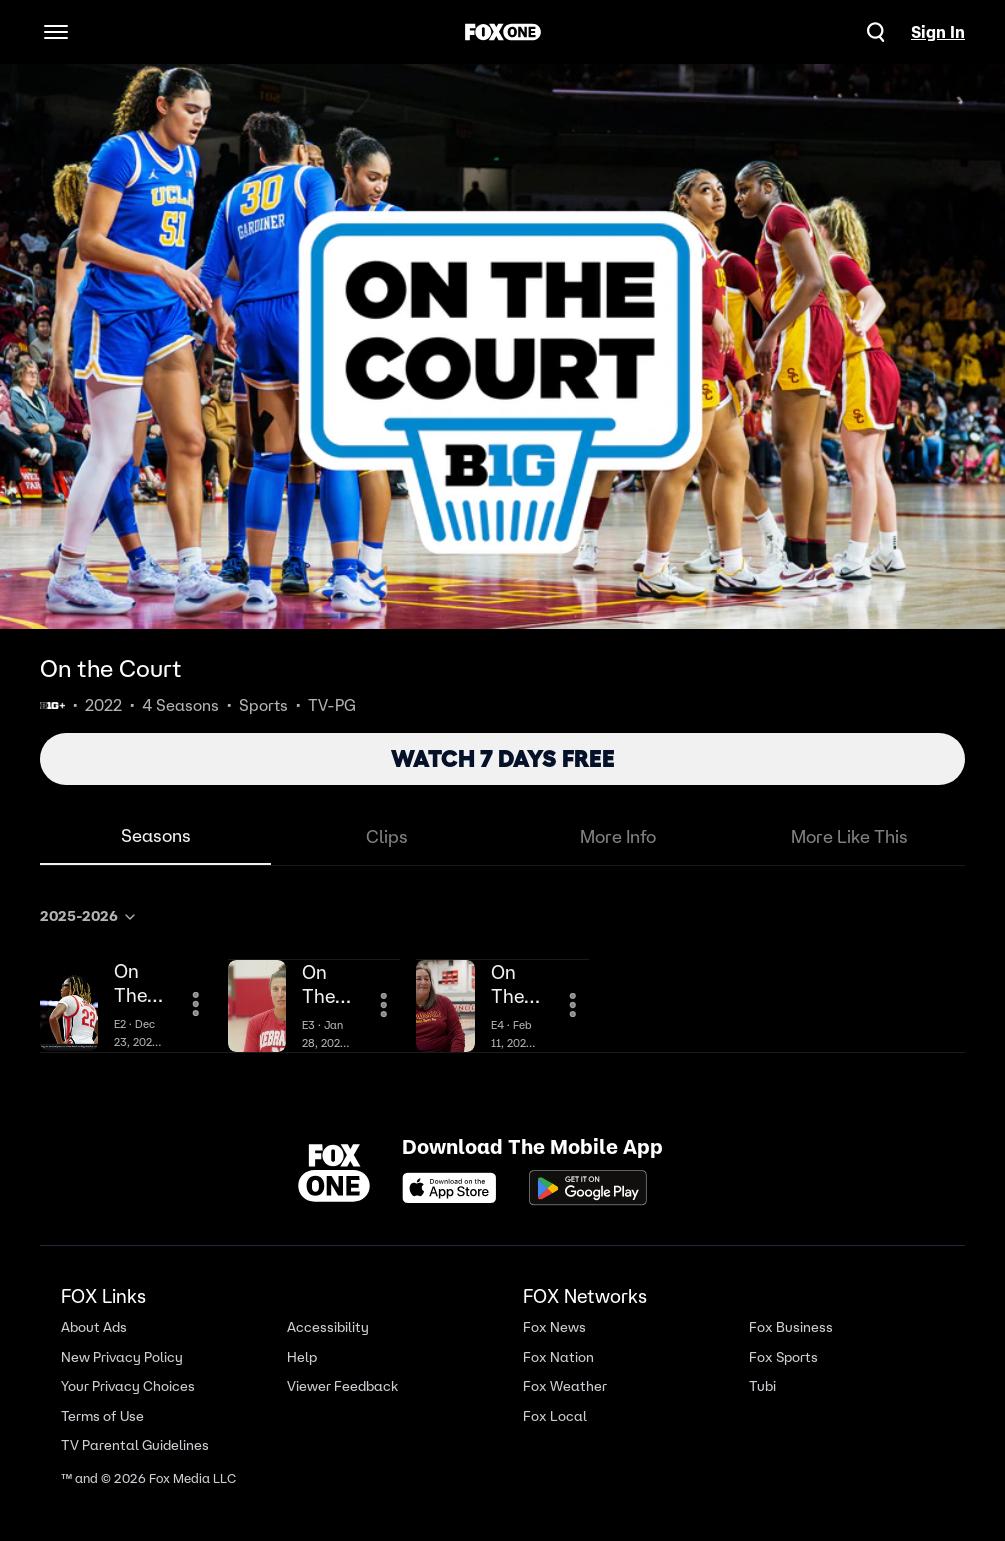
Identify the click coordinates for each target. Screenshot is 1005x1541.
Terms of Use (102, 1415)
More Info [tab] (618, 836)
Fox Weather (565, 1386)
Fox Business (791, 1327)
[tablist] (502, 837)
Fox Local (555, 1415)
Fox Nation (558, 1356)
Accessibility (328, 1327)
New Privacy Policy (122, 1356)
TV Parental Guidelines (135, 1445)
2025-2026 (89, 916)
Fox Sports (783, 1356)
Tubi (762, 1386)
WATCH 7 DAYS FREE (503, 758)
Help (302, 1356)
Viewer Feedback (342, 1386)
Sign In (938, 32)
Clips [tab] (387, 836)
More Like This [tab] (849, 836)
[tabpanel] (502, 975)
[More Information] (196, 1004)
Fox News (554, 1327)
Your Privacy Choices (128, 1386)
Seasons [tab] (156, 835)
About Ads (94, 1327)
